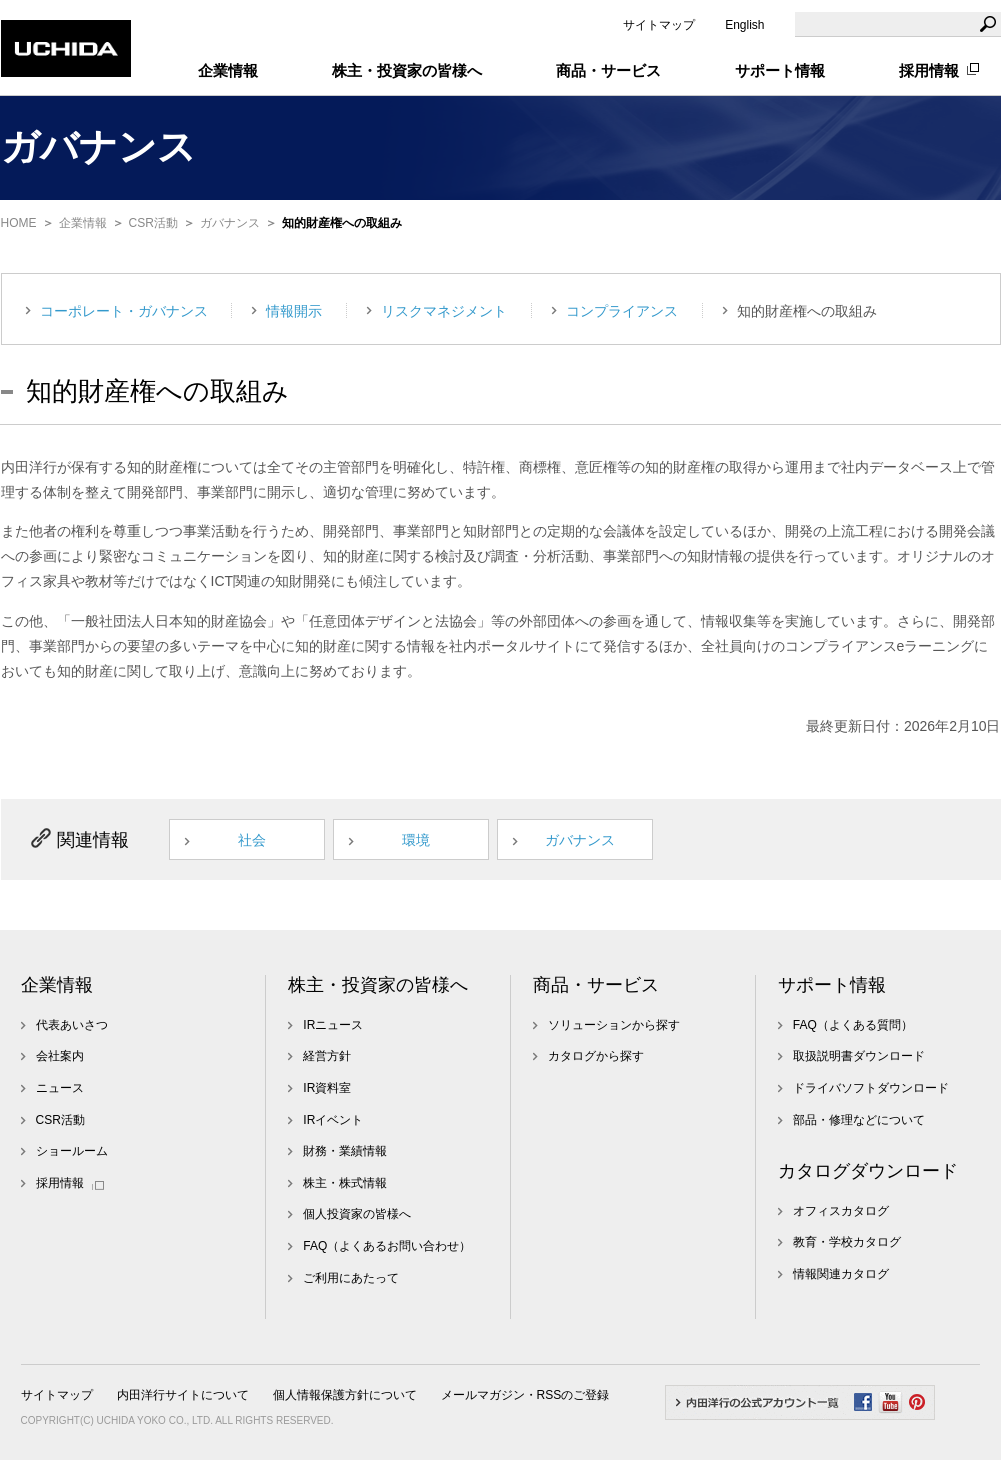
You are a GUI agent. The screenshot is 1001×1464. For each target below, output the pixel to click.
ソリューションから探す (614, 1029)
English (744, 25)
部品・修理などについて (859, 1124)
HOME (19, 223)
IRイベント (333, 1124)
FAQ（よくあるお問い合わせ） (387, 1250)
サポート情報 (832, 989)
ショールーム (72, 1155)
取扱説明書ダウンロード (859, 1061)
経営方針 (327, 1061)
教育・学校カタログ (847, 1247)
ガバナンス (230, 223)
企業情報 (83, 223)
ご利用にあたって (351, 1282)
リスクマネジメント (444, 311)
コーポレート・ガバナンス (124, 311)
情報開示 (294, 311)
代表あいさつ (72, 1029)
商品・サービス (596, 989)
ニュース (60, 1092)
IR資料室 (327, 1092)
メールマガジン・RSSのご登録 (525, 1399)
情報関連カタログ (841, 1278)
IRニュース (333, 1029)
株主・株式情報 (345, 1187)
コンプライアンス (622, 311)
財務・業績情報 (345, 1155)
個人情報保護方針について (345, 1399)
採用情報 (929, 70)
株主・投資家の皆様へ (378, 989)
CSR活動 (153, 223)
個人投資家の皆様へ (357, 1219)
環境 (428, 842)
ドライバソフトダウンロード (871, 1092)
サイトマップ (659, 25)
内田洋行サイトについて (183, 1399)
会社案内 (60, 1061)
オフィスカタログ (841, 1215)
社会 (260, 842)
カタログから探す (596, 1061)
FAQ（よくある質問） (853, 1029)
